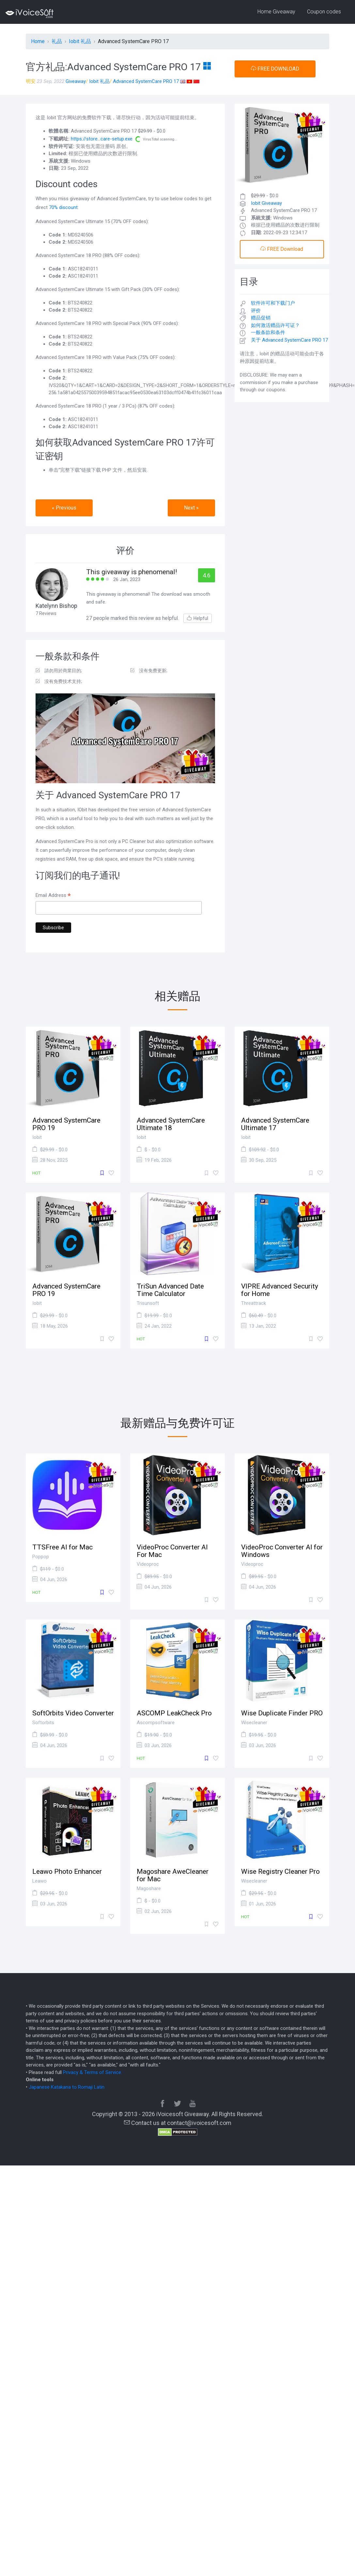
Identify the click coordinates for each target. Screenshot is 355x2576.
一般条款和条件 (268, 332)
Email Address (53, 896)
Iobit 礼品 (99, 81)
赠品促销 (260, 318)
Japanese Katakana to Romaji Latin (66, 2087)
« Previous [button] (64, 508)
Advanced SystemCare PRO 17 (146, 81)
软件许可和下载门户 (273, 303)
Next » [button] (191, 508)
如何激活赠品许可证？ (275, 325)
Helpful (197, 618)
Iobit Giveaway (266, 203)
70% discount (63, 207)
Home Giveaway (276, 11)
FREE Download (281, 249)
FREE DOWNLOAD (275, 69)
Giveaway (76, 81)
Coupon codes (324, 11)
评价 (256, 311)
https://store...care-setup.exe (101, 139)
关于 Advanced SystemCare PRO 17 (289, 340)
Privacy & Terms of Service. (92, 2072)
